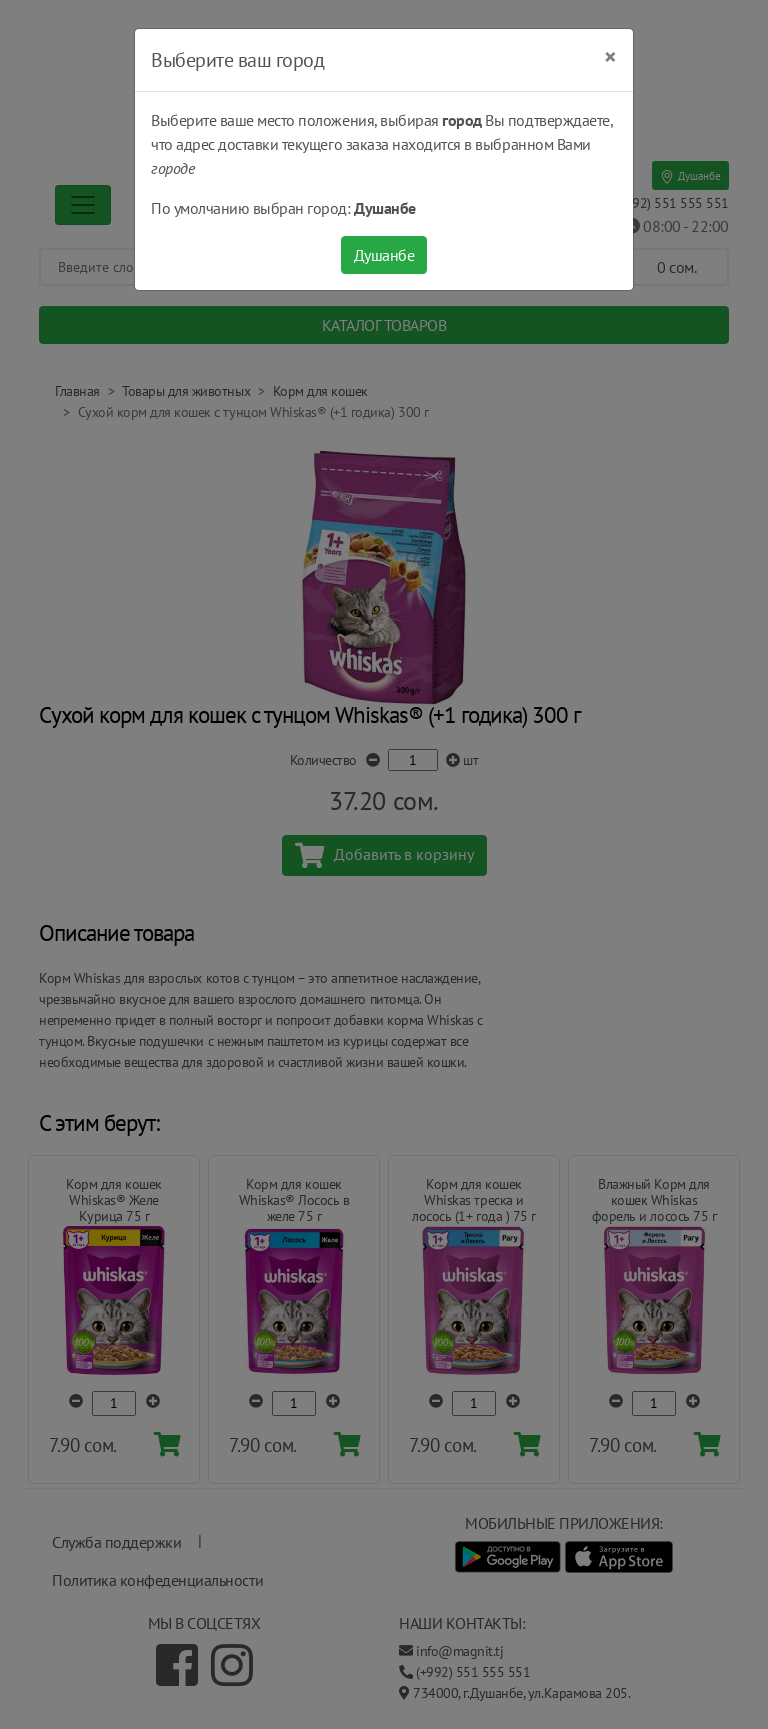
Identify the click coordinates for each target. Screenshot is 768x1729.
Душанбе (384, 255)
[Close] (610, 57)
